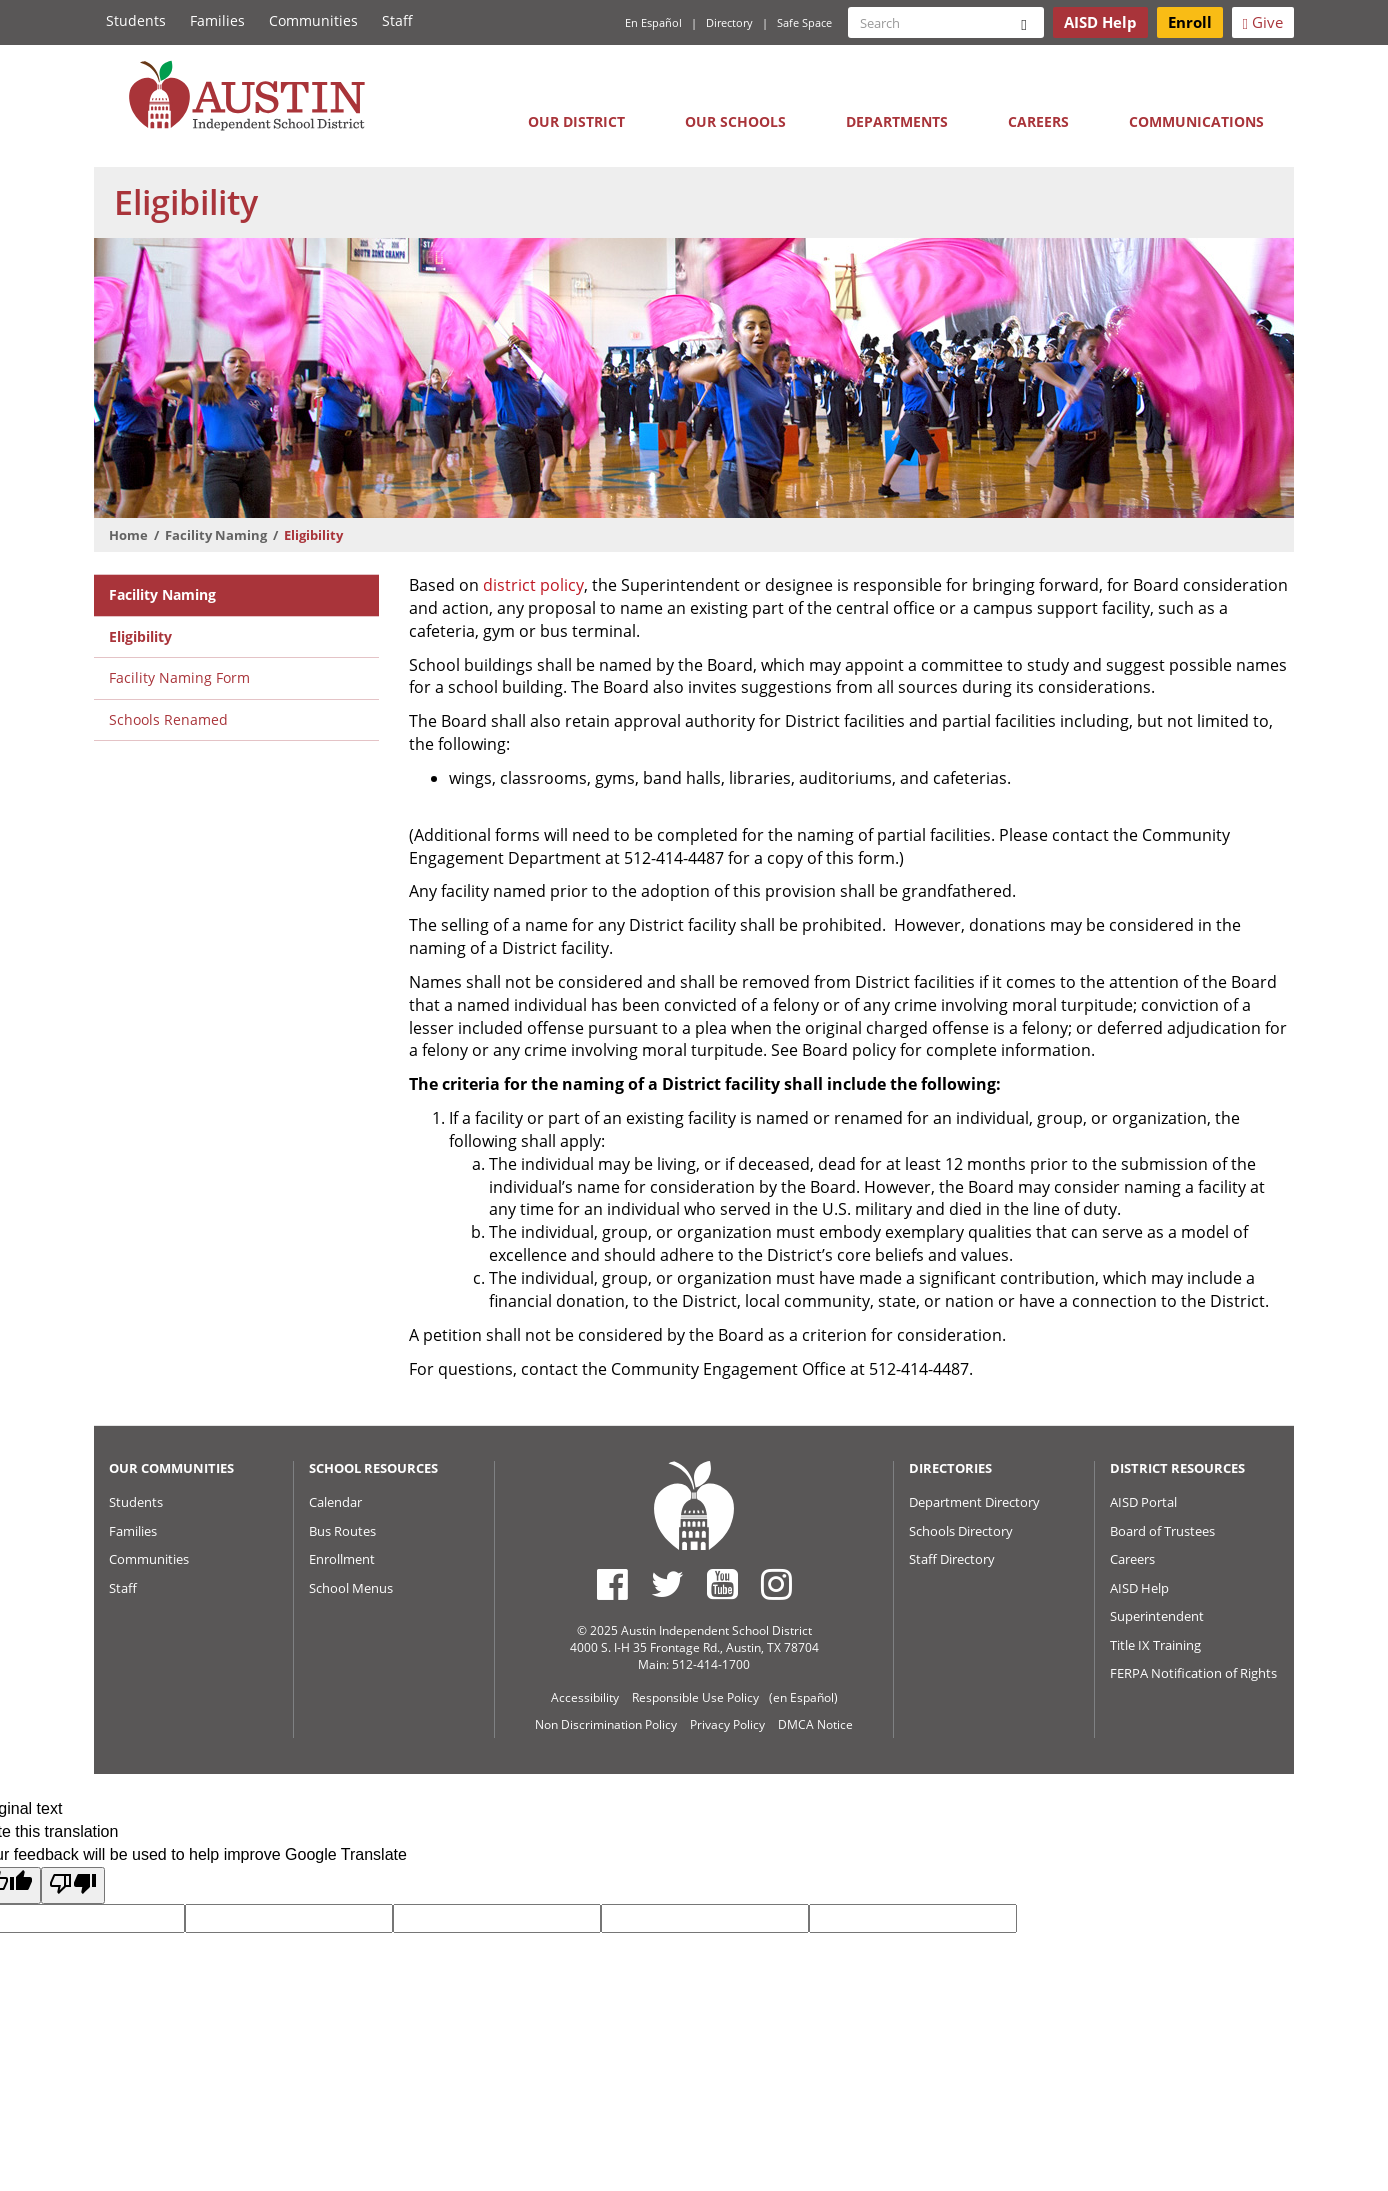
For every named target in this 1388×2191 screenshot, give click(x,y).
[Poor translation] (73, 1885)
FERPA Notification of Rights (1193, 1673)
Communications (1196, 121)
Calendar (335, 1502)
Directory (729, 22)
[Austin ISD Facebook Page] (612, 1584)
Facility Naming (216, 535)
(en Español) (803, 1697)
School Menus (351, 1588)
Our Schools (735, 121)
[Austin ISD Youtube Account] (722, 1584)
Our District (576, 121)
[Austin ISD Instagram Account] (776, 1584)
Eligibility (140, 636)
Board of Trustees (1162, 1531)
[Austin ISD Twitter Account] (667, 1584)
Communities (313, 20)
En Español (653, 22)
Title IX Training (1155, 1645)
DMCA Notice (815, 1724)
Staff (397, 20)
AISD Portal (1143, 1502)
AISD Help (1139, 1588)
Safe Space (804, 22)
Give (1263, 22)
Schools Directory (961, 1531)
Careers (1038, 121)
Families (217, 20)
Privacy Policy (727, 1724)
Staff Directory (952, 1559)
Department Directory (974, 1502)
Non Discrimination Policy (606, 1724)
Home (128, 535)
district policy (533, 585)
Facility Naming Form (179, 677)
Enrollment (342, 1559)
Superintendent (1157, 1616)
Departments (897, 121)
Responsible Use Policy (695, 1697)
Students (136, 20)
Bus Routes (342, 1531)
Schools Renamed (168, 719)
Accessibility (585, 1697)
